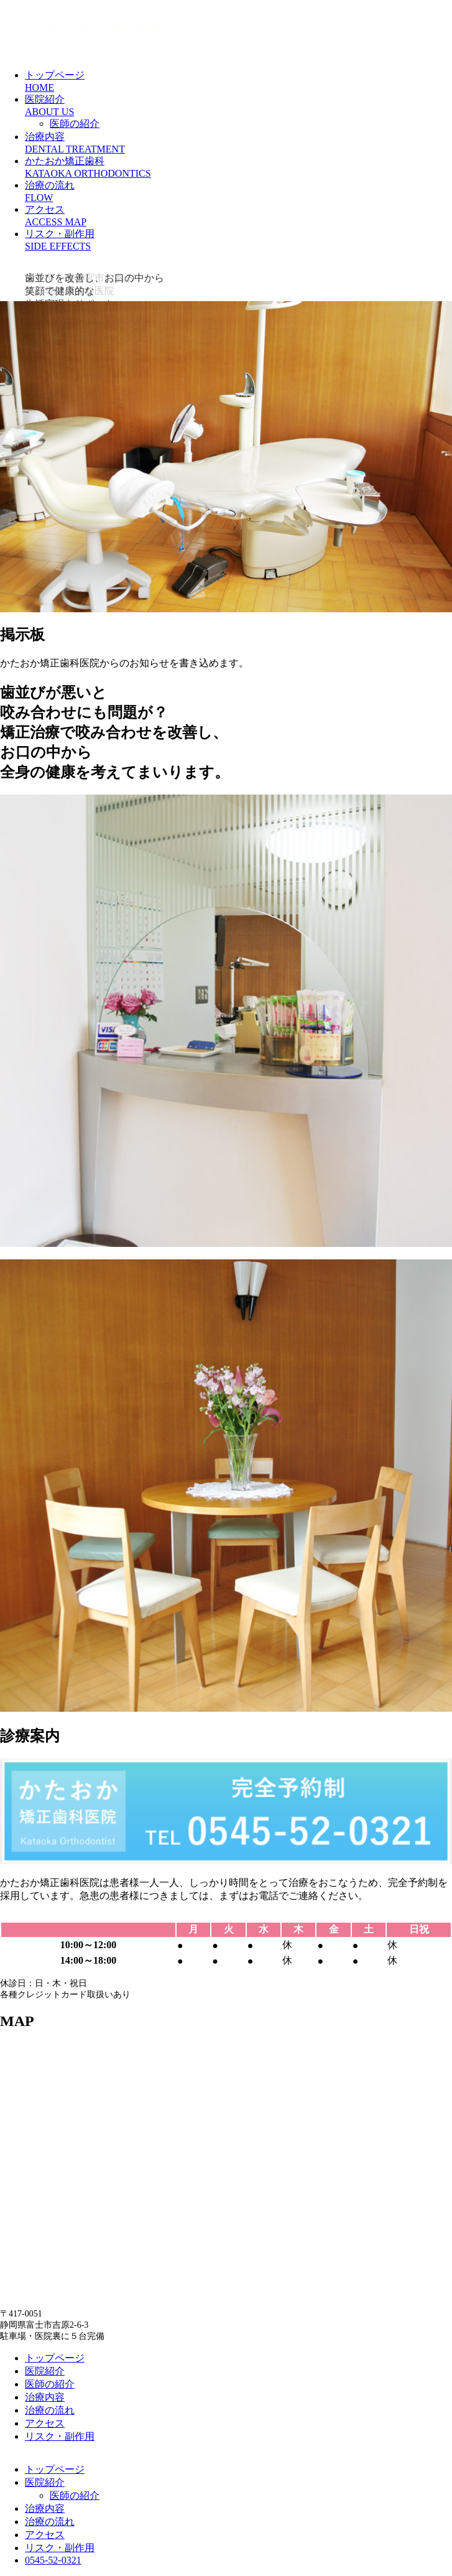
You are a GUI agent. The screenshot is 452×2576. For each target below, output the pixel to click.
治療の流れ (50, 2410)
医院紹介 (45, 2371)
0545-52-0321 (53, 2560)
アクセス (45, 2423)
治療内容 (45, 2397)
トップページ (55, 2358)
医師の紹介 (74, 123)
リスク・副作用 (60, 2436)
